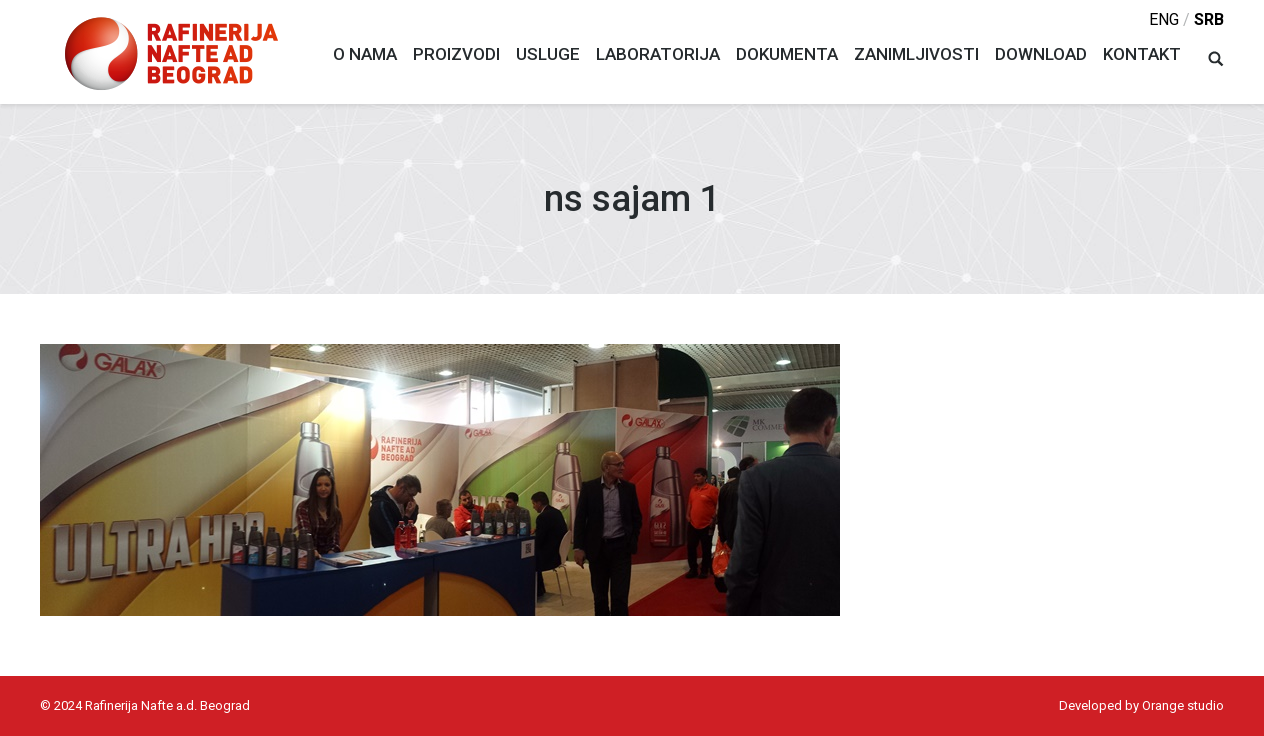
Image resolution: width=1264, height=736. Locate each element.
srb (1209, 19)
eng (1164, 19)
